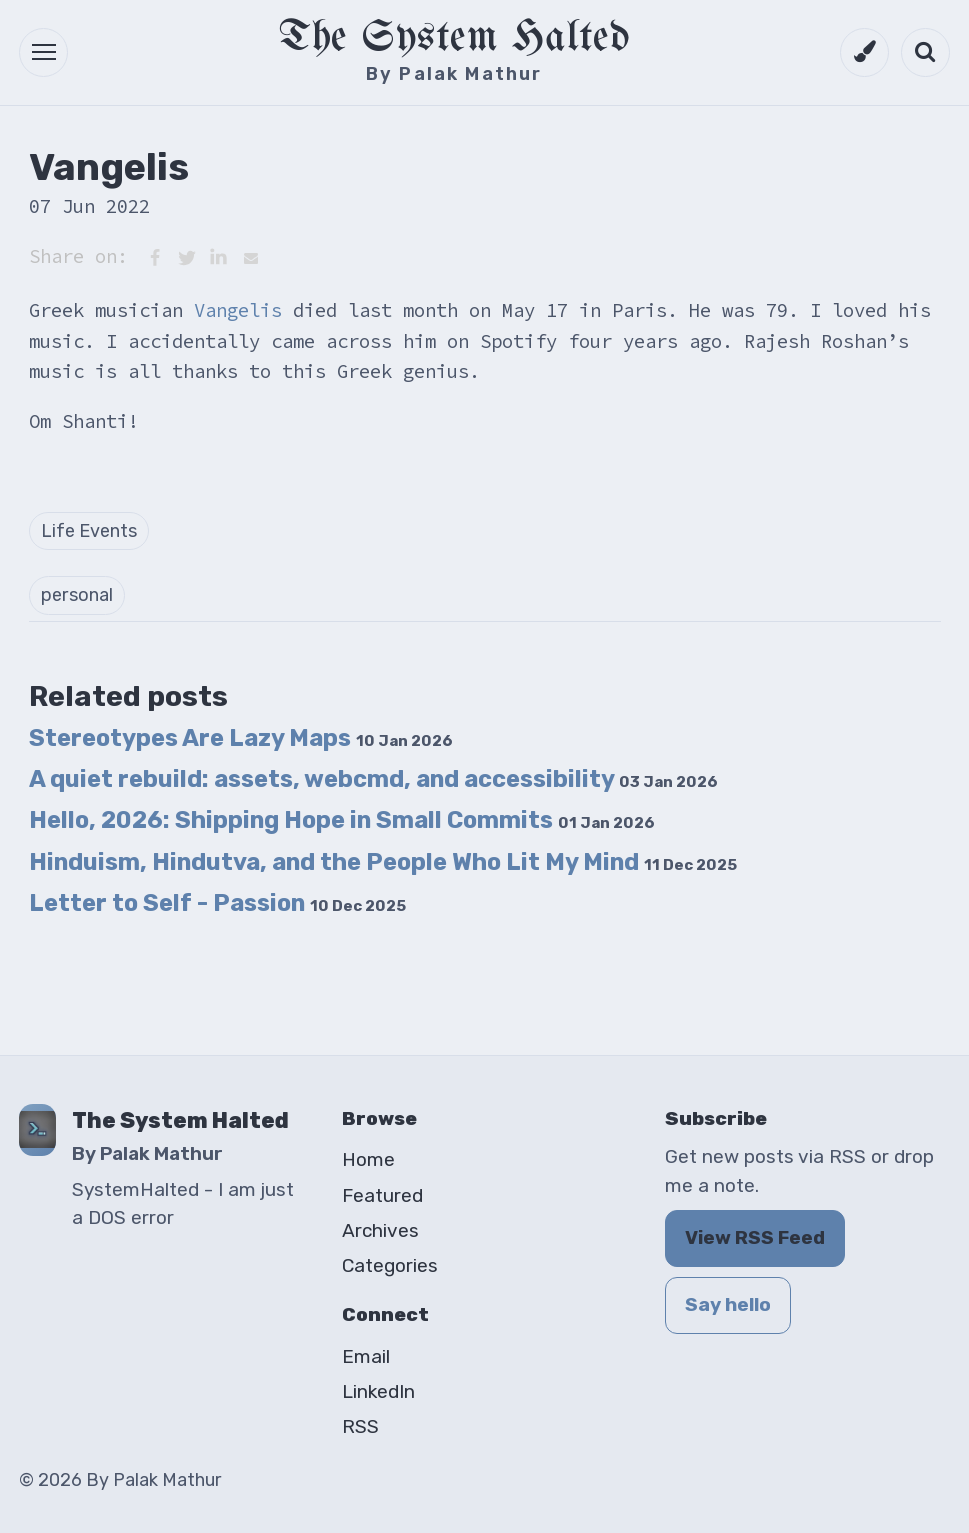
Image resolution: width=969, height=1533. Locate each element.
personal (77, 595)
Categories (390, 1265)
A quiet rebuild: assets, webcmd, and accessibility (373, 779)
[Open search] (925, 52)
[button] (43, 52)
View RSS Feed (755, 1237)
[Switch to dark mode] (864, 52)
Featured (382, 1195)
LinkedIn (378, 1391)
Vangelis (238, 310)
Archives (380, 1230)
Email (366, 1356)
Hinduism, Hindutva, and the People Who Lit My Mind (383, 862)
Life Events (89, 531)
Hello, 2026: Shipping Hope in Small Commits (342, 820)
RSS (360, 1426)
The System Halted (454, 38)
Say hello (728, 1304)
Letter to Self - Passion (217, 903)
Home (368, 1159)
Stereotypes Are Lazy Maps (241, 738)
